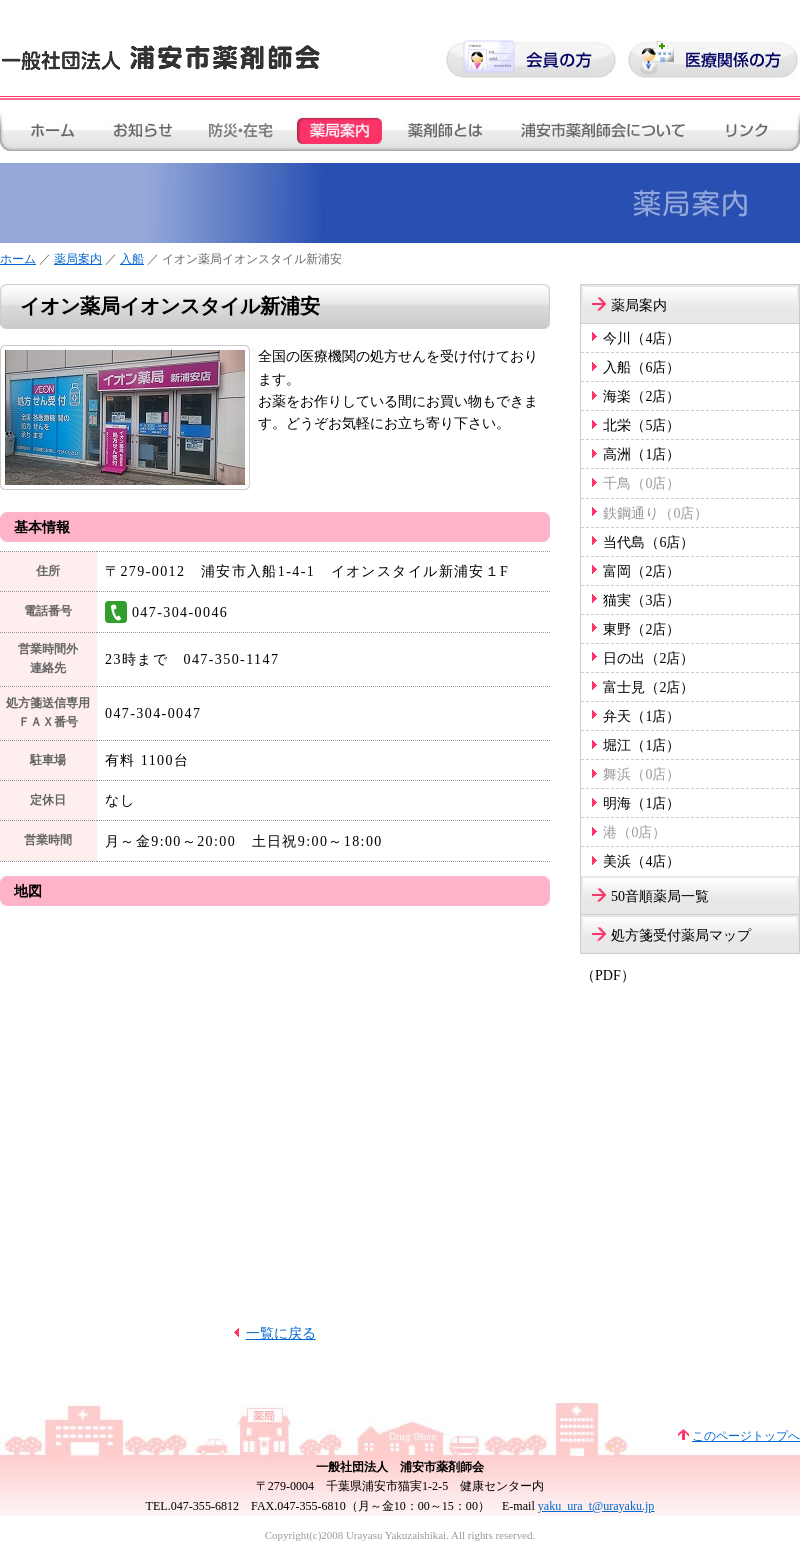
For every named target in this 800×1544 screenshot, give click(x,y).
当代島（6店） (648, 542)
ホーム (18, 259)
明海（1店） (641, 803)
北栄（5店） (641, 425)
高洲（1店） (641, 454)
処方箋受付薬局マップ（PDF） (666, 940)
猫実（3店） (641, 600)
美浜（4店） (641, 861)
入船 (132, 259)
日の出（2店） (648, 658)
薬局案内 (78, 259)
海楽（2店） (641, 396)
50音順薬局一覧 (660, 896)
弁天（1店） (641, 716)
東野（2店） (641, 629)
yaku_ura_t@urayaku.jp (596, 1506)
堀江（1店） (641, 745)
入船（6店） (641, 367)
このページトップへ (746, 1436)
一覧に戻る (281, 1333)
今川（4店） (641, 338)
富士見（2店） (648, 687)
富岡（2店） (641, 571)
